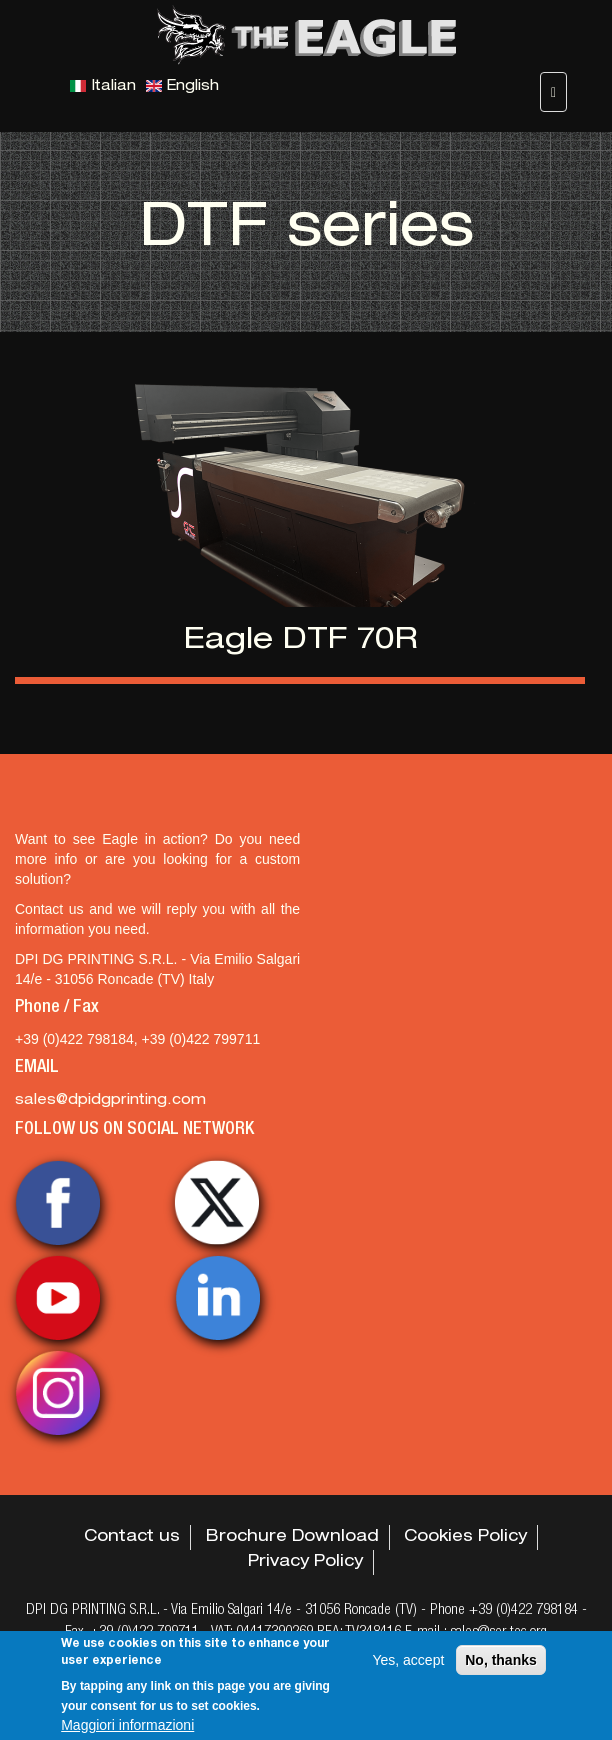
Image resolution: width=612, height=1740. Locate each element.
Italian (103, 87)
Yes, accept (408, 1660)
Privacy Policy (305, 1563)
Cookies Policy (465, 1538)
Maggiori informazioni (127, 1725)
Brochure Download (292, 1538)
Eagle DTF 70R (300, 642)
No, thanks (501, 1660)
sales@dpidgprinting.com (110, 1101)
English (182, 87)
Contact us (132, 1538)
